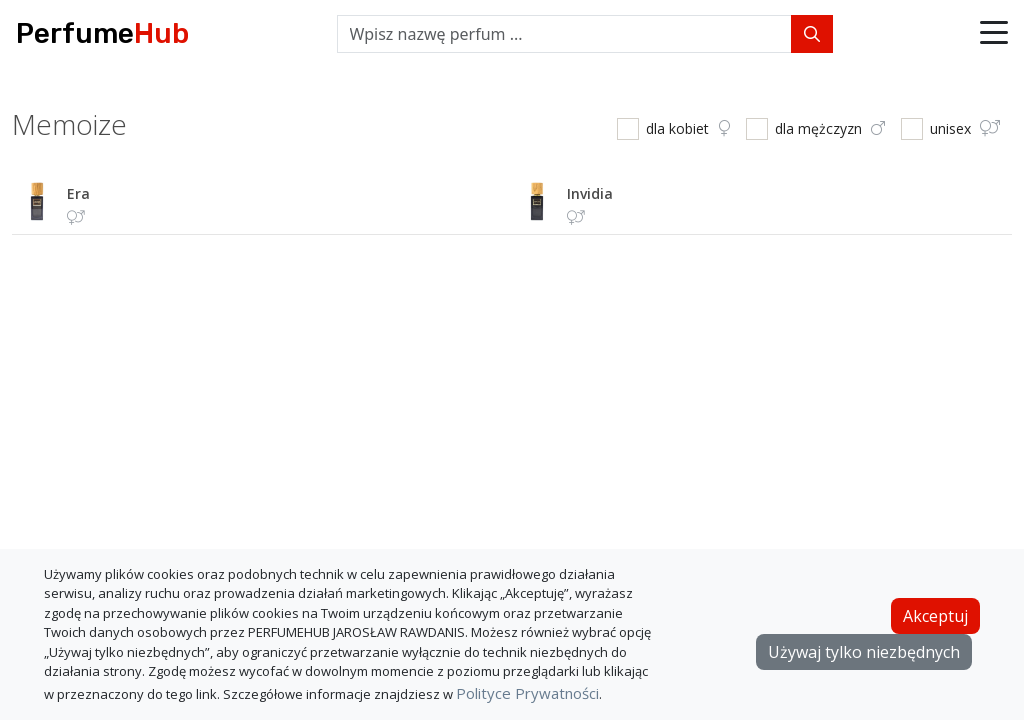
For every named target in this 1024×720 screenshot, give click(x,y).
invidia (590, 193)
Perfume (102, 33)
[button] (994, 34)
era (78, 193)
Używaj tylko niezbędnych (864, 652)
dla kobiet (688, 128)
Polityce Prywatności (527, 693)
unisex (965, 128)
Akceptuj (935, 616)
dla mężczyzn (830, 128)
